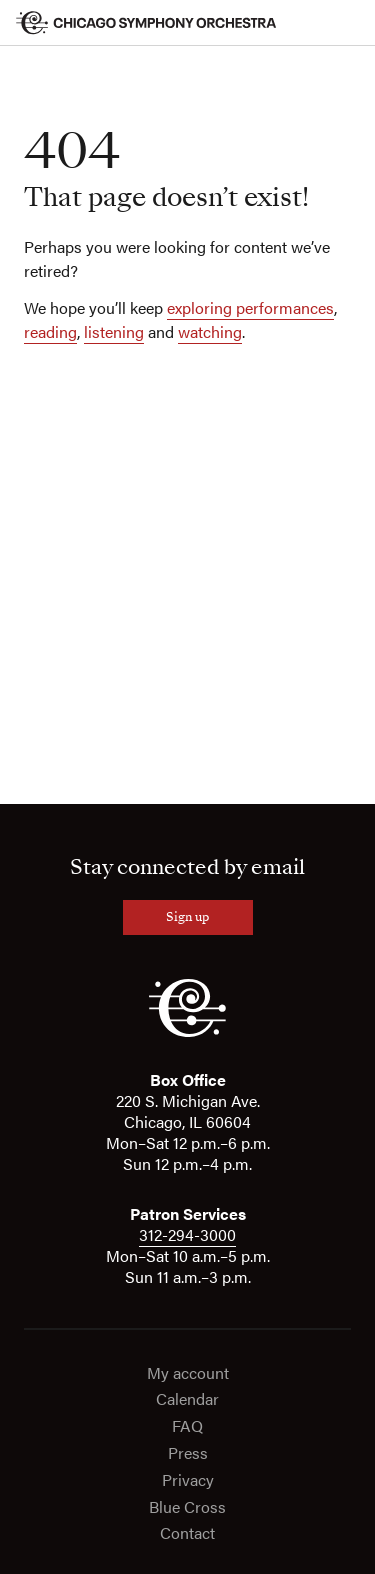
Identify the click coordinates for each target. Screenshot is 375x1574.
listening (114, 331)
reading (50, 331)
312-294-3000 (187, 1234)
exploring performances (250, 307)
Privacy (188, 1480)
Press (188, 1453)
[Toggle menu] (347, 23)
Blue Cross (187, 1507)
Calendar (187, 1399)
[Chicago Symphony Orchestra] (147, 23)
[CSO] (187, 1032)
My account (188, 1373)
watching (210, 331)
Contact (187, 1533)
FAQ (187, 1426)
